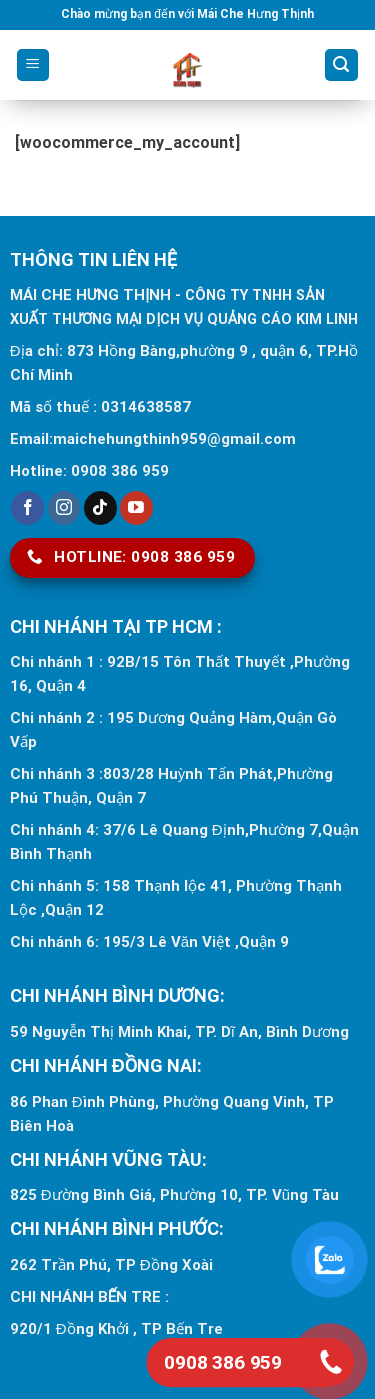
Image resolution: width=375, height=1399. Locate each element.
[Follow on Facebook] (27, 508)
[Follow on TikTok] (100, 508)
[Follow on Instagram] (64, 508)
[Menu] (33, 65)
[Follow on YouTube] (136, 508)
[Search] (342, 65)
